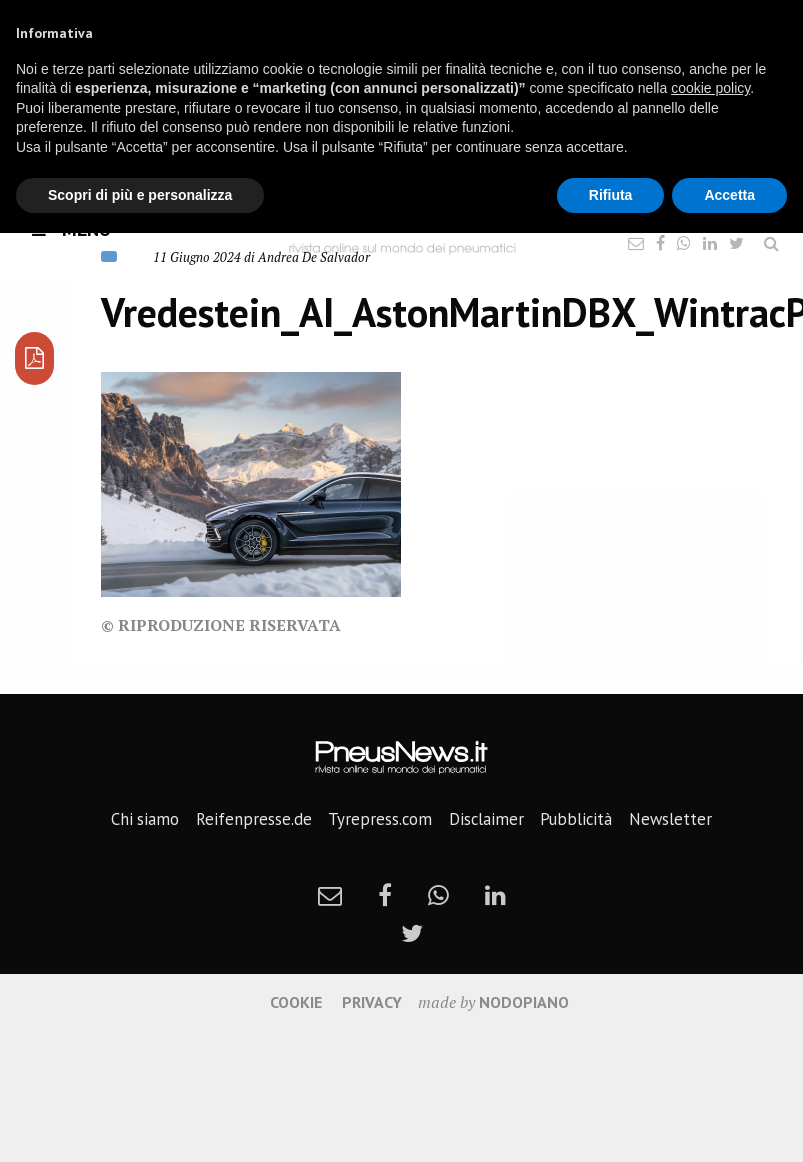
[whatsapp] (438, 895)
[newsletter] (330, 895)
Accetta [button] (729, 195)
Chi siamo (145, 819)
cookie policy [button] (710, 88)
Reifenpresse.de (254, 819)
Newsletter (670, 819)
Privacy (372, 1002)
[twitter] (412, 933)
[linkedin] (495, 895)
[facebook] (385, 895)
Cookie (296, 1002)
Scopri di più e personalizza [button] (140, 195)
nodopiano (524, 1002)
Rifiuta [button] (611, 195)
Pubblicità (576, 819)
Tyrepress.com (380, 819)
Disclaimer (486, 819)
